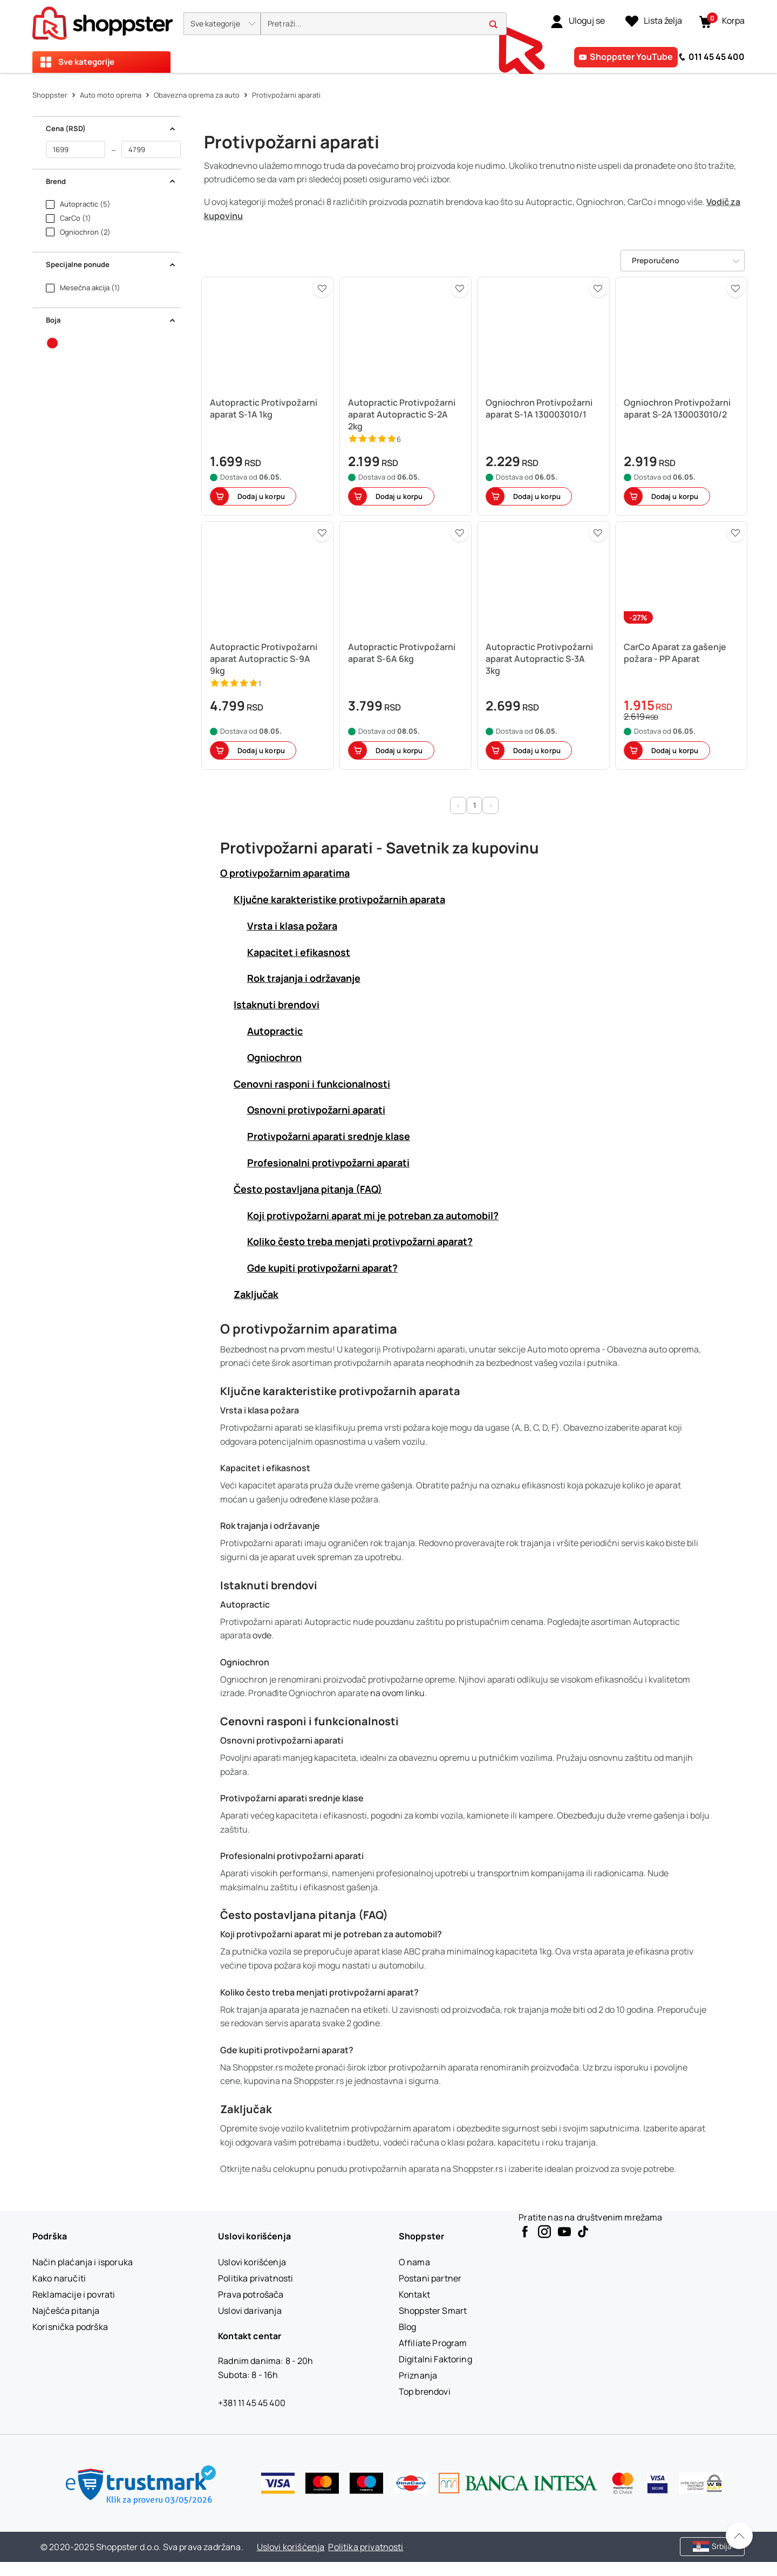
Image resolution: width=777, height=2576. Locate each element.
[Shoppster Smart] (433, 2311)
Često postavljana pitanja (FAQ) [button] (308, 1189)
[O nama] (414, 2262)
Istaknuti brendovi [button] (276, 1004)
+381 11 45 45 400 (251, 2403)
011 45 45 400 (717, 57)
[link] (577, 21)
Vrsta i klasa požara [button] (292, 925)
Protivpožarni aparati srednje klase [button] (328, 1136)
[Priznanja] (418, 2375)
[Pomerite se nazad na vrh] (739, 2535)
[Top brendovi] (425, 2391)
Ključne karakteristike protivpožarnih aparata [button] (339, 899)
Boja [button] (111, 320)
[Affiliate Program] (433, 2343)
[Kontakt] (414, 2294)
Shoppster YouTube (631, 57)
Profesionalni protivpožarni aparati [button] (328, 1162)
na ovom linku (397, 1693)
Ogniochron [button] (274, 1057)
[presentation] (388, 36)
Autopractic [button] (275, 1030)
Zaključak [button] (256, 1294)
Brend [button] (111, 181)
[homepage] (102, 20)
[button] (222, 23)
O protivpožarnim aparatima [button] (285, 872)
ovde (262, 1635)
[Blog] (408, 2327)
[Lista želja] (653, 21)
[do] (151, 149)
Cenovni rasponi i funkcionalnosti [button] (312, 1083)
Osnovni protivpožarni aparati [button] (316, 1109)
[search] (384, 24)
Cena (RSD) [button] (111, 128)
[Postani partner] (430, 2278)
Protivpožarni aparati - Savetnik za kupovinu (379, 848)
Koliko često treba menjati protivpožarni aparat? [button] (360, 1241)
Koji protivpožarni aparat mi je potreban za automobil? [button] (373, 1215)
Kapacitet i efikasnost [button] (298, 952)
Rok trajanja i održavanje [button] (303, 978)
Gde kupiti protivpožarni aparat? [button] (322, 1267)
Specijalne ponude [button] (111, 264)
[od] (75, 149)
